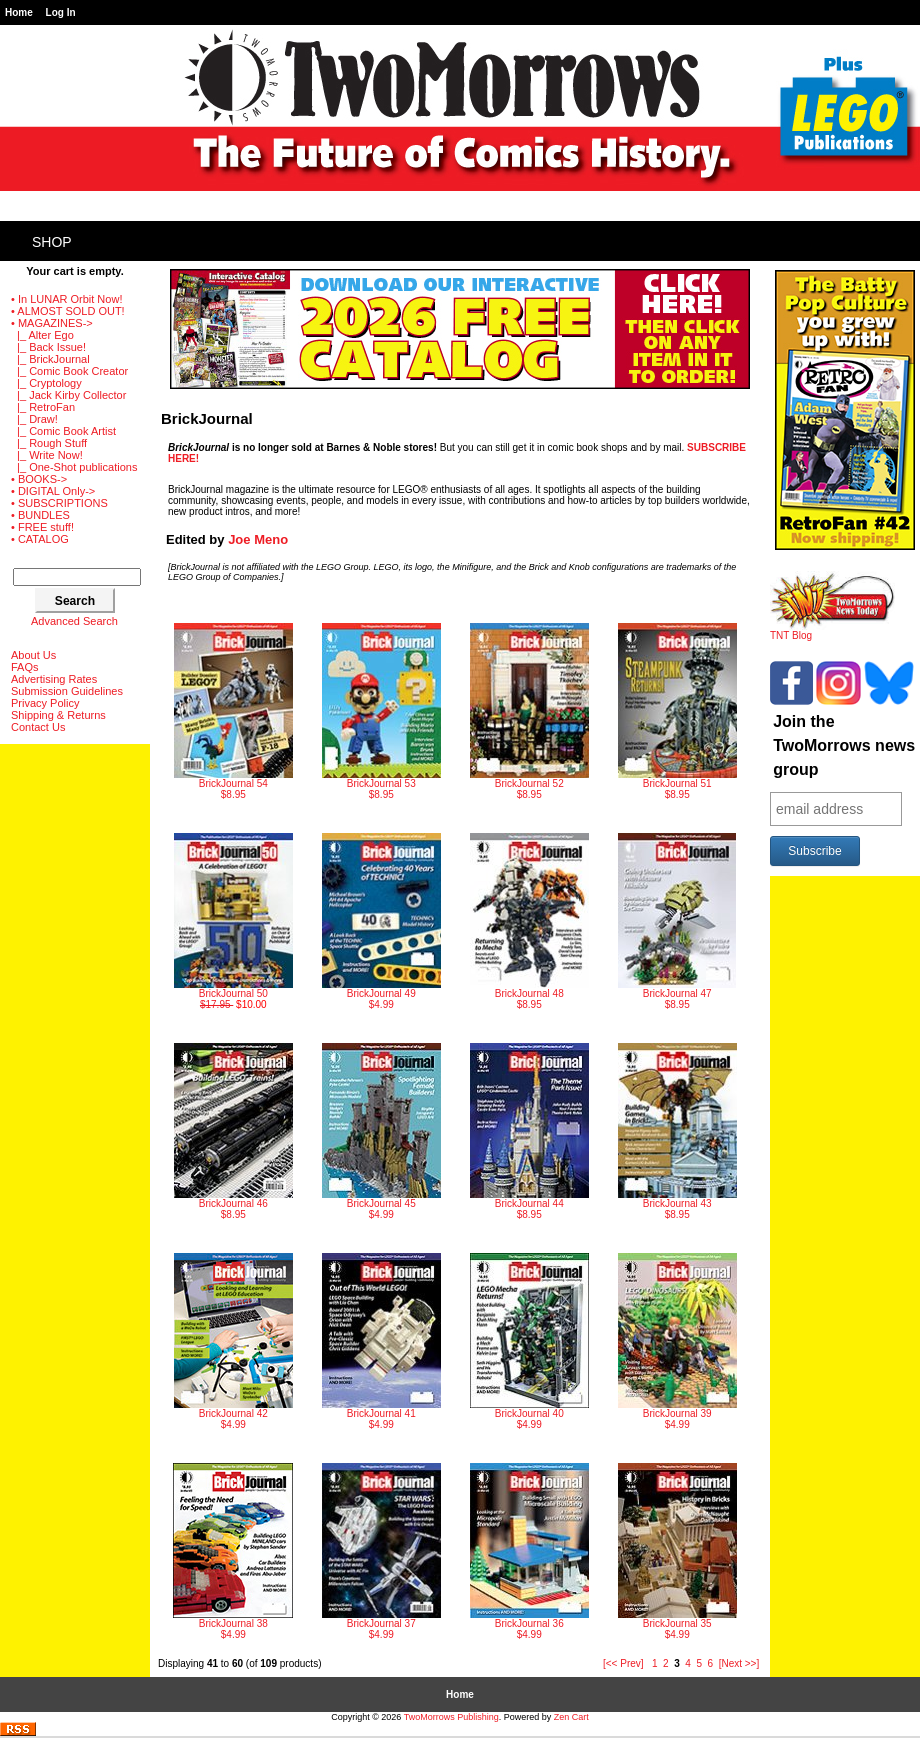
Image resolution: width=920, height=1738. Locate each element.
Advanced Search (74, 621)
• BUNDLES (40, 515)
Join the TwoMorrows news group (844, 745)
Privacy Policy (45, 703)
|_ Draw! (34, 419)
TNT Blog (832, 631)
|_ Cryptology (46, 383)
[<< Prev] (623, 1663)
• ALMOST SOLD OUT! (68, 311)
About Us (33, 655)
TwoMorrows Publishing (451, 1717)
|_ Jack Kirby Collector (68, 395)
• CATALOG (40, 539)
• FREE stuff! (42, 527)
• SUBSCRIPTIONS (59, 503)
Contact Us (38, 727)
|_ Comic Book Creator (69, 371)
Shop (52, 242)
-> (52, 323)
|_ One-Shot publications (74, 467)
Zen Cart (571, 1717)
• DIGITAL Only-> (53, 491)
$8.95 (233, 711)
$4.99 (381, 921)
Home (19, 12)
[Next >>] (739, 1663)
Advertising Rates (54, 679)
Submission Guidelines (67, 691)
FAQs (25, 667)
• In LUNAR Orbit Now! (66, 299)
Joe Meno (258, 539)
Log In (61, 12)
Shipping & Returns (58, 715)
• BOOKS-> (39, 479)
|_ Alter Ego (42, 335)
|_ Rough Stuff (49, 443)
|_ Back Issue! (48, 347)
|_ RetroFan (43, 407)
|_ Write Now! (47, 455)
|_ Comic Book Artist (63, 431)
